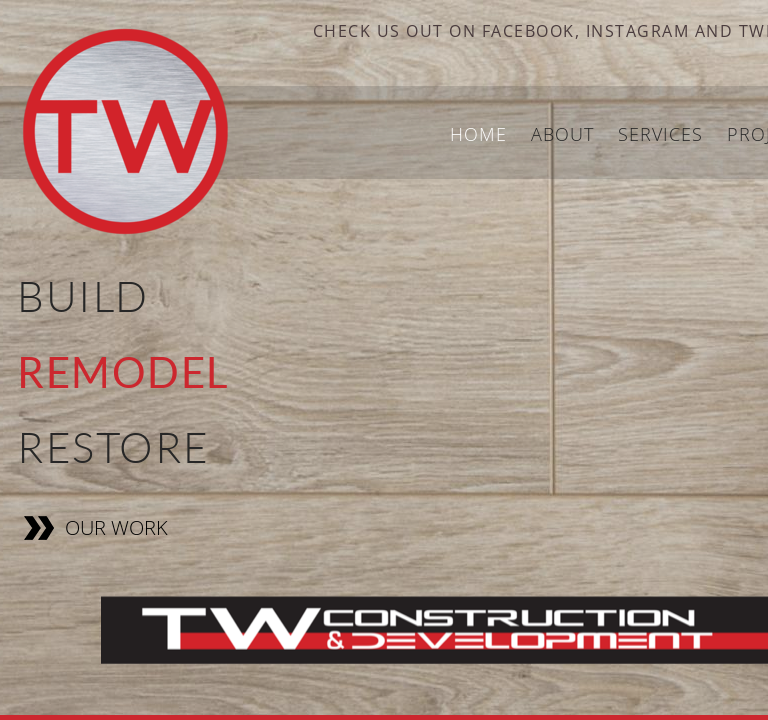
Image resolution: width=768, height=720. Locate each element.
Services (660, 134)
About (562, 134)
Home (478, 134)
